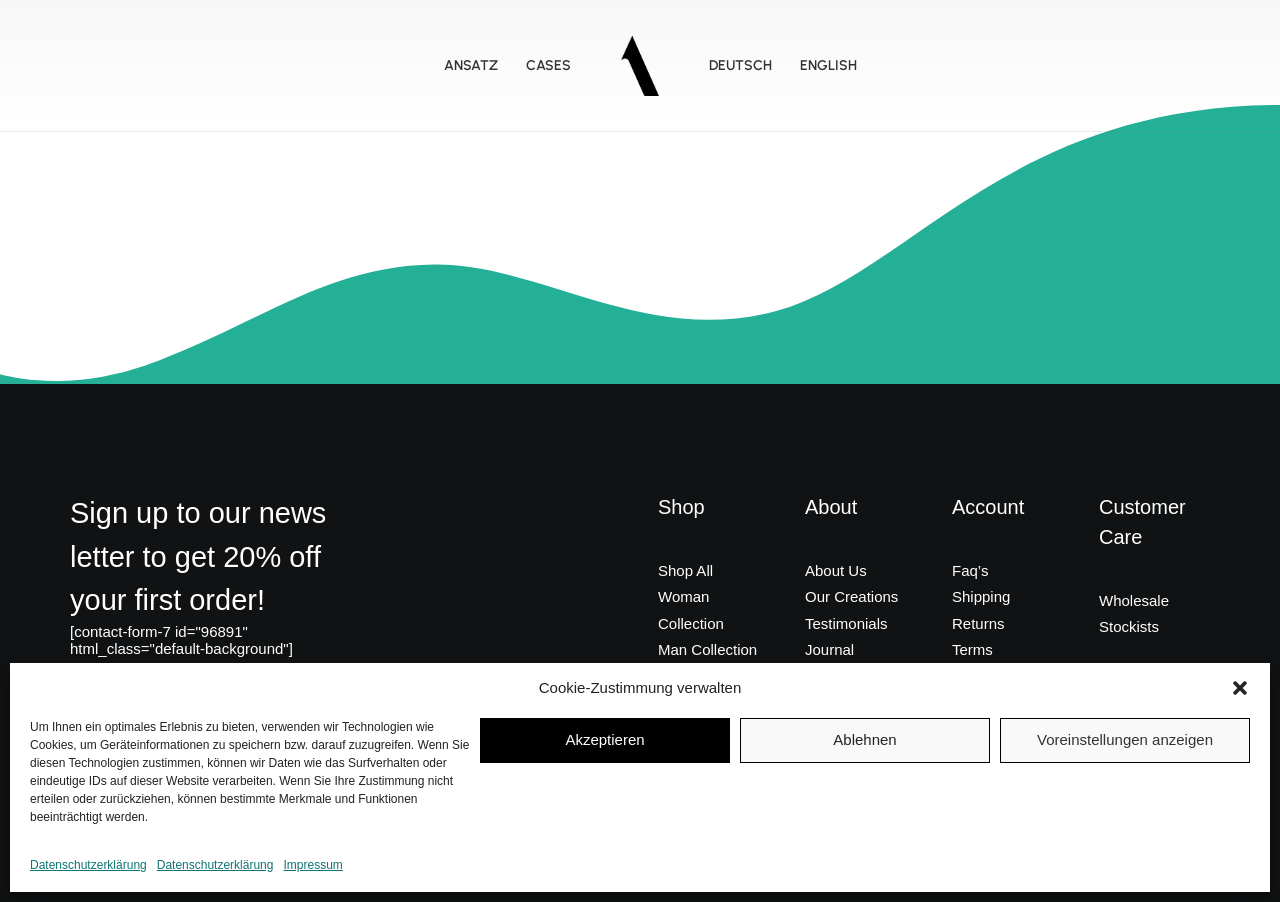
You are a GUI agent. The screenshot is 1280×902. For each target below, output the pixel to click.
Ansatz (471, 65)
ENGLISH (828, 65)
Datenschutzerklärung (88, 865)
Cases (548, 65)
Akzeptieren (604, 739)
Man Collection (707, 649)
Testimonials (846, 623)
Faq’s (970, 570)
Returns (978, 623)
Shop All (685, 570)
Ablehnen (864, 739)
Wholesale (1134, 600)
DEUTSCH (740, 65)
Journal (829, 649)
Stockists (1129, 626)
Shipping (981, 596)
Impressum (312, 865)
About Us (836, 570)
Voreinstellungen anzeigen (1125, 739)
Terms (972, 649)
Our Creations (851, 596)
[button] (1240, 688)
